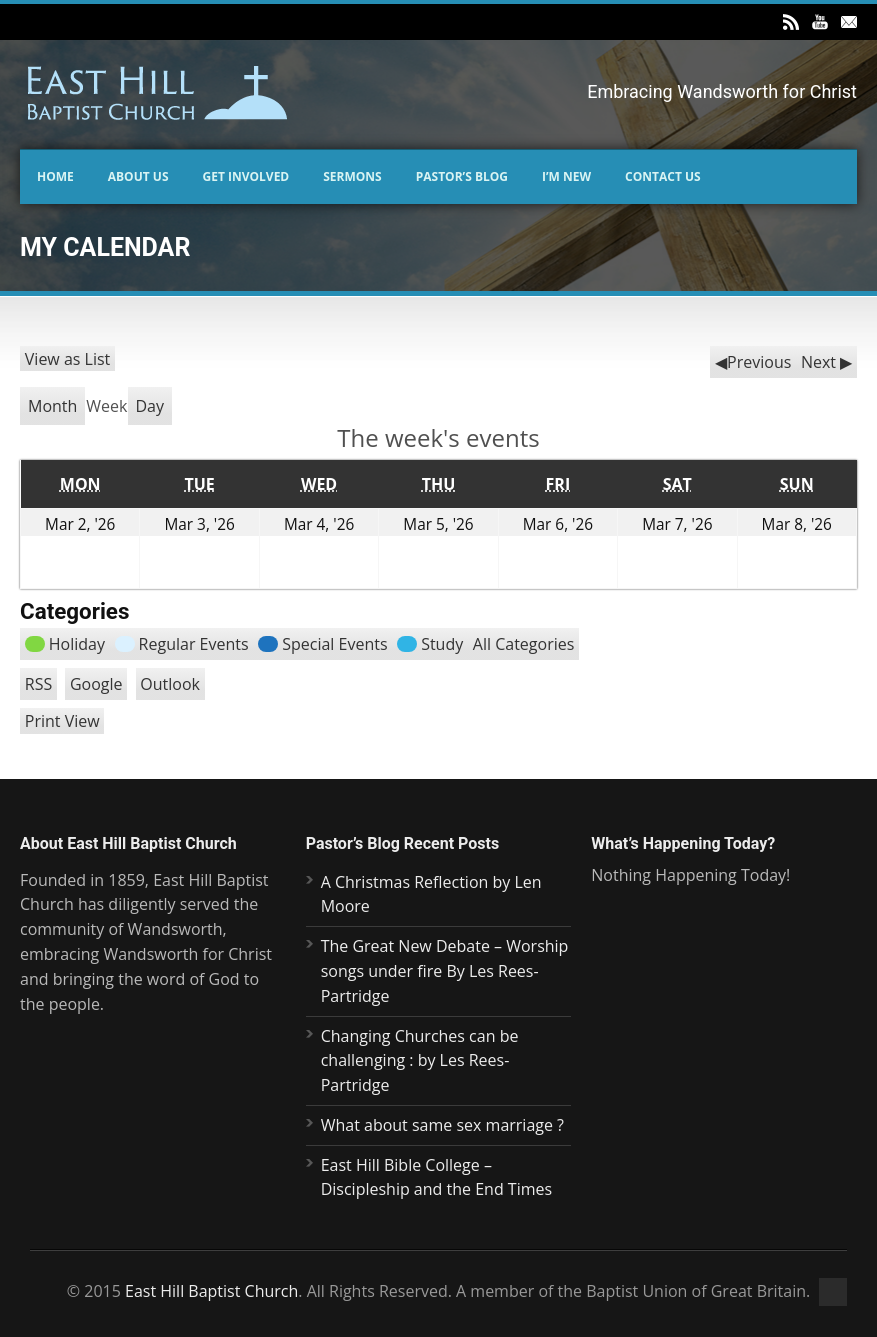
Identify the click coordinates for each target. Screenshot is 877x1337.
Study (430, 644)
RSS (38, 684)
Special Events (322, 644)
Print (62, 721)
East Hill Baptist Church (211, 1291)
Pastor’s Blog (462, 176)
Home (55, 176)
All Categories (524, 644)
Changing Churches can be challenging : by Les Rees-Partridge (420, 1061)
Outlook (170, 684)
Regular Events (182, 644)
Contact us (663, 176)
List (68, 359)
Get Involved (246, 176)
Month (52, 406)
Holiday (65, 644)
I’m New (566, 176)
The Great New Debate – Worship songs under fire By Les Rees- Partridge (445, 971)
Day (150, 406)
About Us (138, 176)
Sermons (352, 176)
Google (96, 684)
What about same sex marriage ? (442, 1125)
